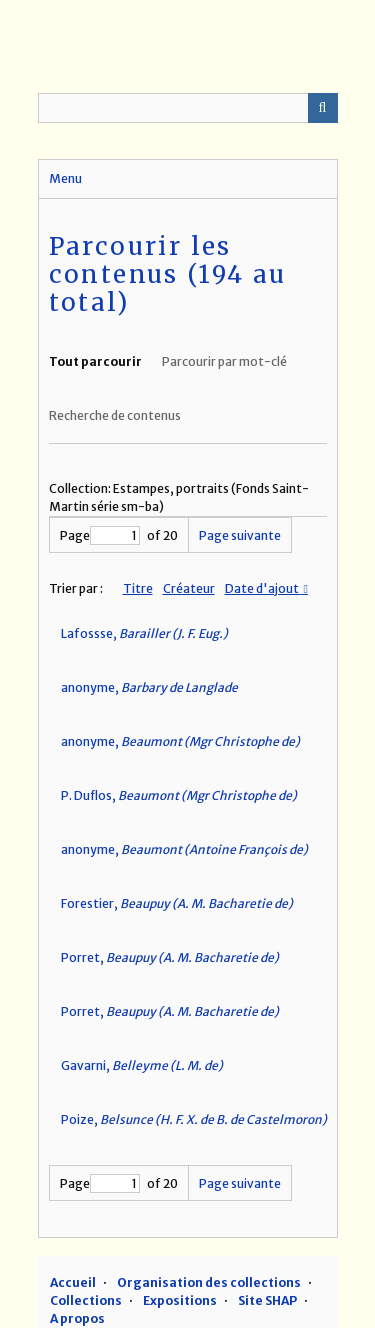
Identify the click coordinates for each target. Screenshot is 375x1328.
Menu (65, 178)
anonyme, (149, 687)
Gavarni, (142, 1065)
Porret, (170, 957)
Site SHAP (267, 1300)
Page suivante (240, 535)
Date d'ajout (263, 588)
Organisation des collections (209, 1282)
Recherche (323, 108)
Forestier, (177, 903)
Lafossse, (144, 633)
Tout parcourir (95, 361)
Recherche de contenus (115, 415)
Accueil (73, 1282)
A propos (77, 1318)
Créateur (189, 588)
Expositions (180, 1300)
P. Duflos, (179, 795)
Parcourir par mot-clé (224, 361)
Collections (86, 1300)
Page (100, 535)
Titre (138, 588)
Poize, (194, 1119)
